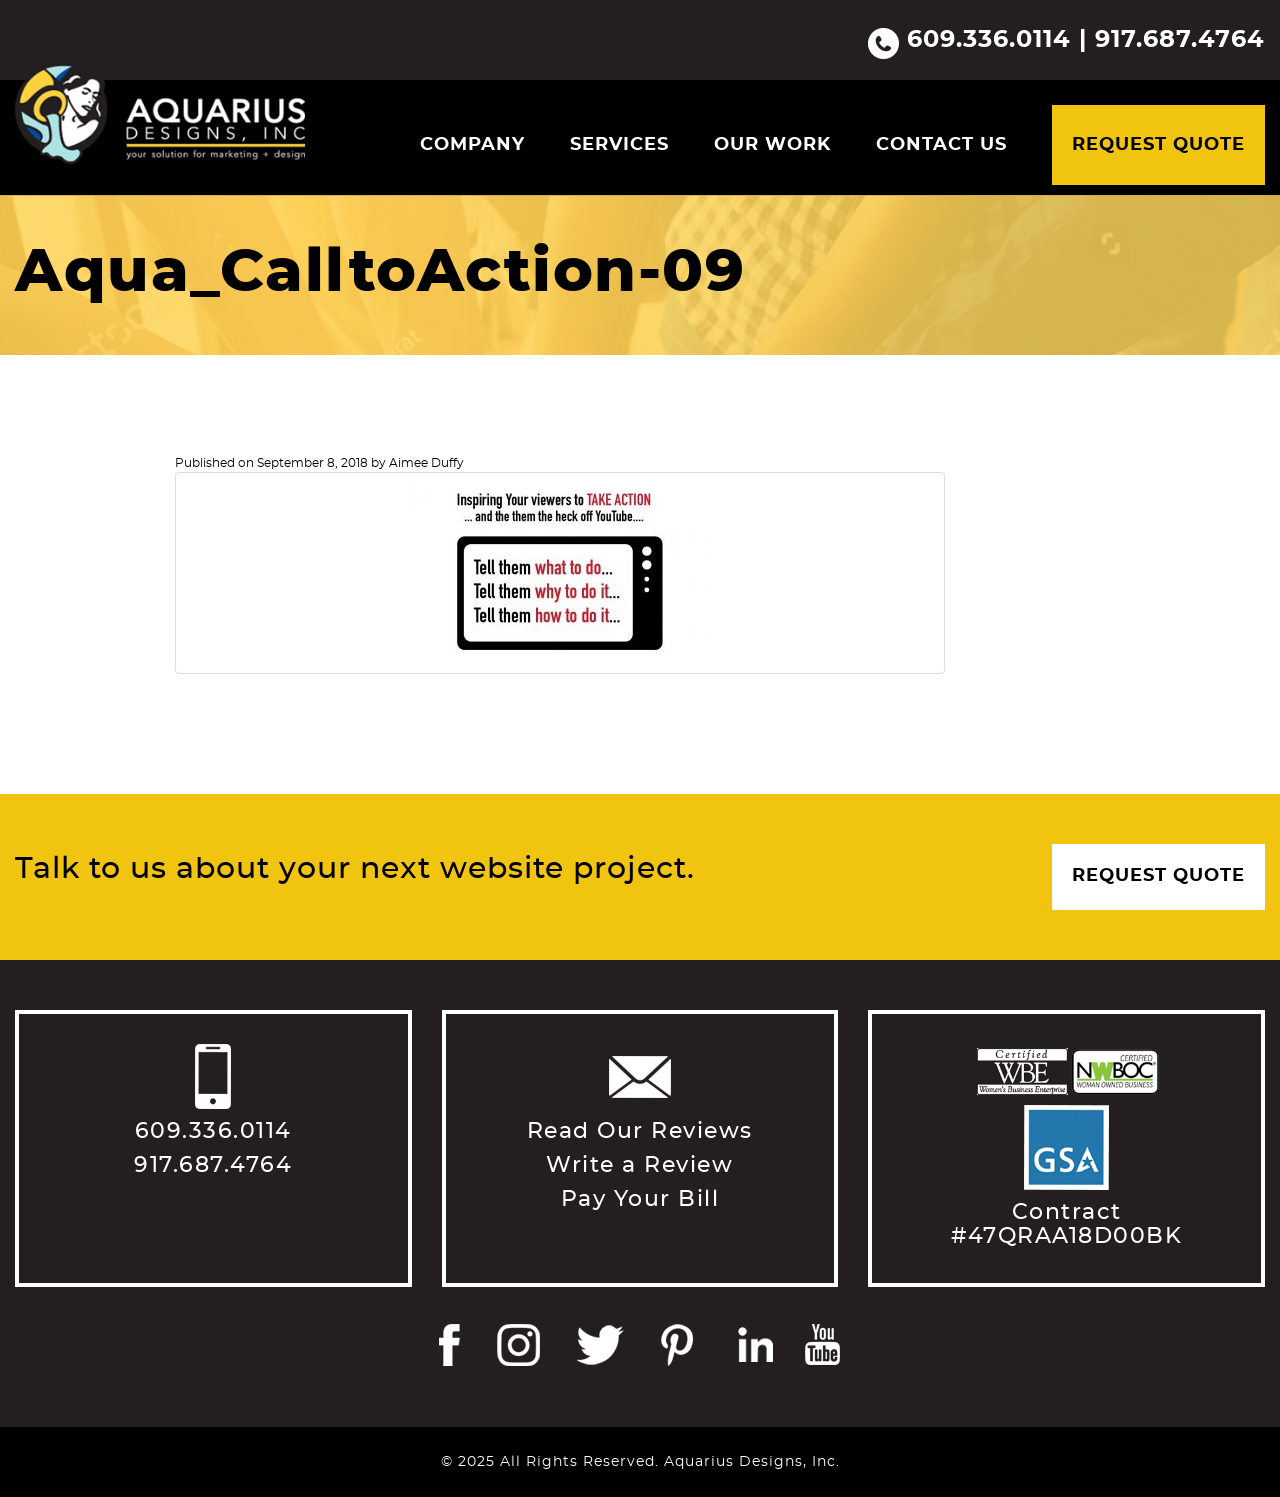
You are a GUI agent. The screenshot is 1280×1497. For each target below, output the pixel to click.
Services (619, 145)
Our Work (772, 145)
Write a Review (639, 1165)
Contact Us (941, 145)
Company (472, 145)
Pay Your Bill (640, 1199)
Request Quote (1158, 145)
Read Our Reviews (640, 1131)
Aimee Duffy (426, 463)
